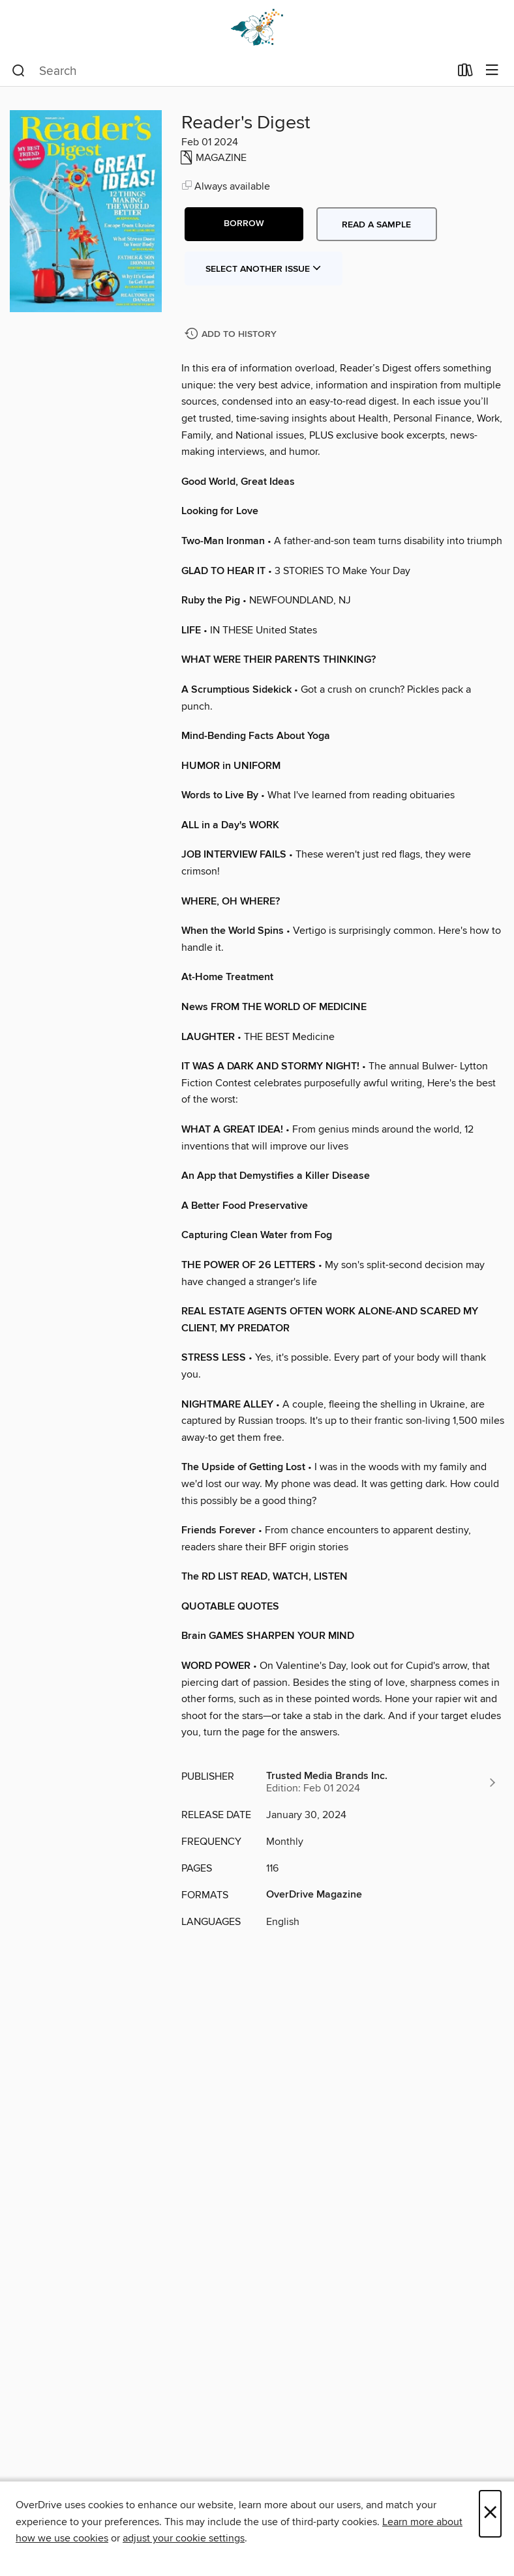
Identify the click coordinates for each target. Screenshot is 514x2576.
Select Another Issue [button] (263, 269)
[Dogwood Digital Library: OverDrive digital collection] (257, 28)
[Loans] (465, 73)
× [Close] (490, 2513)
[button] (244, 224)
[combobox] (230, 71)
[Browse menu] (492, 71)
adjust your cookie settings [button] (184, 2538)
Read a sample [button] (376, 225)
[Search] (18, 71)
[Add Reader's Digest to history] (232, 334)
